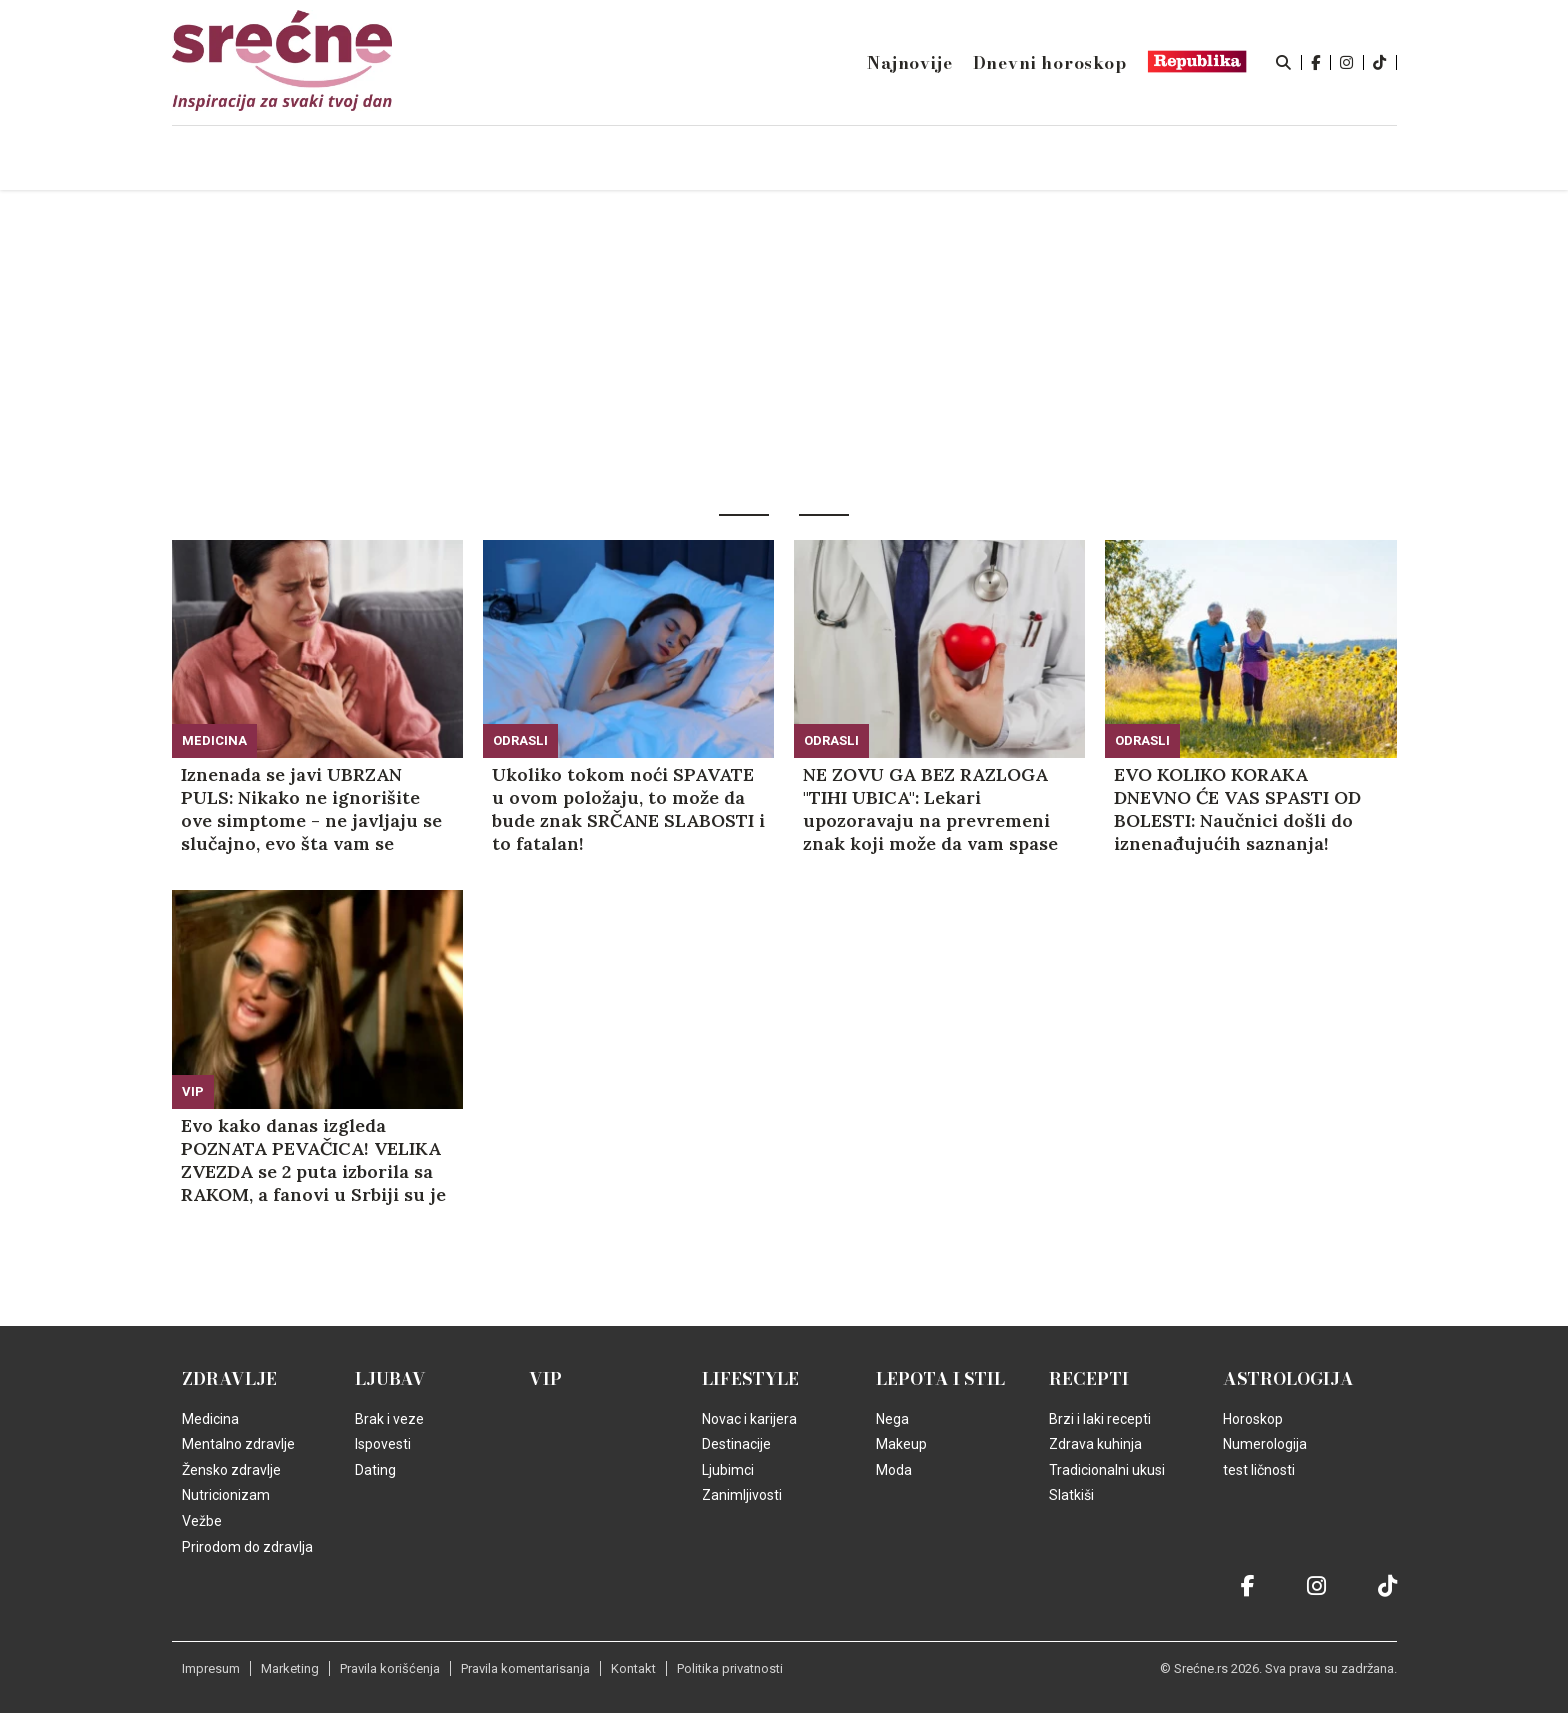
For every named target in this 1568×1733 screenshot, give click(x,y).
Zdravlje (229, 1379)
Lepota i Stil (940, 1379)
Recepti (1089, 1379)
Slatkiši (1071, 1495)
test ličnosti (1259, 1470)
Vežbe (202, 1521)
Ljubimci (728, 1470)
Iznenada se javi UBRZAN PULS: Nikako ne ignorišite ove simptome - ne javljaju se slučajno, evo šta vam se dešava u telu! (311, 809)
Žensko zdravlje (231, 1470)
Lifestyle (750, 1379)
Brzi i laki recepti (1100, 1419)
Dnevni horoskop (1050, 63)
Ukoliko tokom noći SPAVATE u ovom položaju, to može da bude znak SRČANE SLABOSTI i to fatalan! (628, 809)
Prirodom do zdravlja (247, 1547)
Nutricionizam (226, 1495)
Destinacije (736, 1444)
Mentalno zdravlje (238, 1444)
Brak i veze (389, 1419)
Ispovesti (383, 1444)
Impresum (211, 1668)
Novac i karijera (749, 1419)
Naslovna (343, 159)
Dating (375, 1470)
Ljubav (390, 1379)
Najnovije (909, 63)
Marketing (290, 1668)
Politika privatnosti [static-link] (730, 1668)
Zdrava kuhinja (1095, 1444)
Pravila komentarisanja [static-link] (525, 1668)
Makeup (901, 1444)
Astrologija (1288, 1379)
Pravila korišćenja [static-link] (390, 1668)
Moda (894, 1470)
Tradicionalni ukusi (1107, 1470)
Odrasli (520, 740)
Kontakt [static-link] (633, 1668)
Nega (892, 1419)
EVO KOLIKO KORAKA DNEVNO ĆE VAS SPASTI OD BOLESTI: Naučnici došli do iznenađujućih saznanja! (1237, 809)
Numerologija (1265, 1444)
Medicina (214, 740)
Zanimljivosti (742, 1495)
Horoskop (1253, 1419)
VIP (193, 1091)
